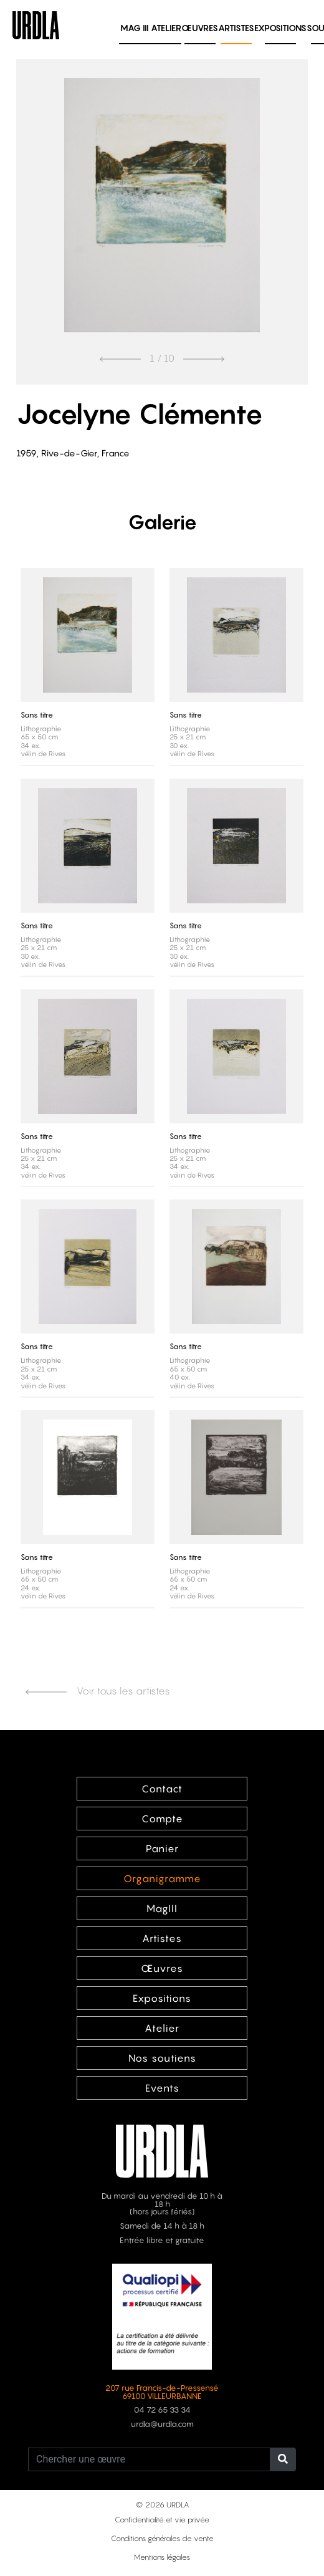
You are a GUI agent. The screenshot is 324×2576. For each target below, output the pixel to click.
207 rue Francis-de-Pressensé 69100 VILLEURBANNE (162, 2392)
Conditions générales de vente (162, 2538)
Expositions (280, 27)
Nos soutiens (162, 2058)
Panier (162, 1848)
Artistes (236, 27)
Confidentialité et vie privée (162, 2519)
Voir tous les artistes (98, 1690)
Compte (162, 1818)
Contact (162, 1788)
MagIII (162, 1908)
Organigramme (162, 1878)
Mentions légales (162, 2557)
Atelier (166, 27)
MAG (134, 27)
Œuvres (199, 27)
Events (162, 2088)
